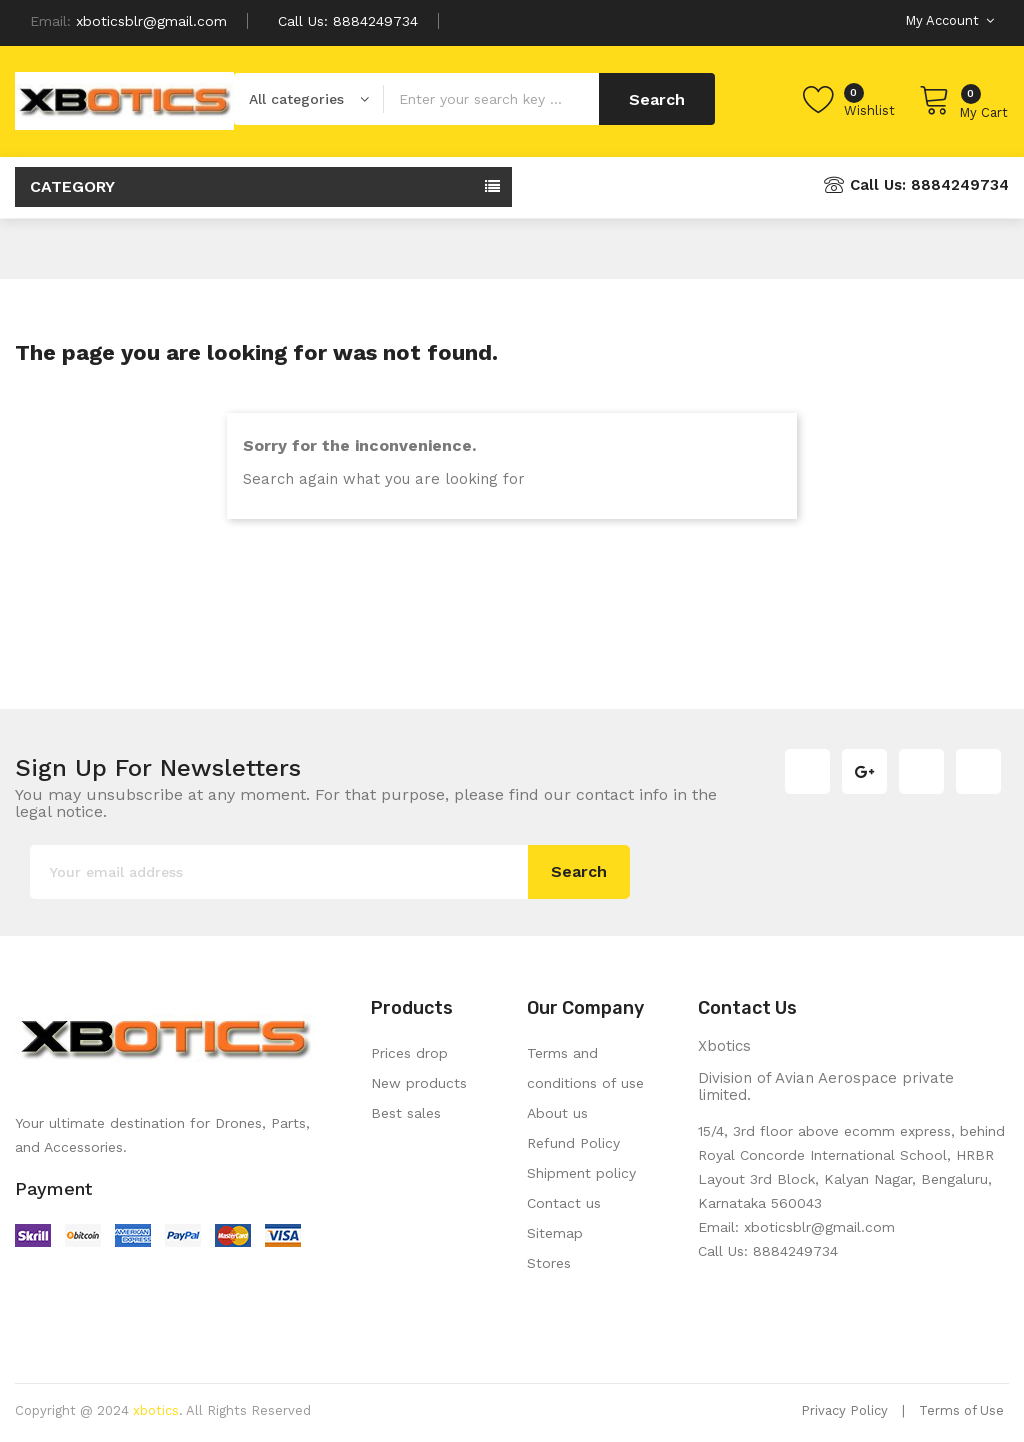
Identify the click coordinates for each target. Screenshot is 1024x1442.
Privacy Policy (844, 1410)
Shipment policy (581, 1173)
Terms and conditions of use (585, 1068)
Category (72, 186)
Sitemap (555, 1233)
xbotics (156, 1410)
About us (557, 1113)
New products (419, 1083)
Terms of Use (961, 1410)
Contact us (564, 1203)
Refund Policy (573, 1143)
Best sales (406, 1113)
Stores (549, 1263)
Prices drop (409, 1053)
